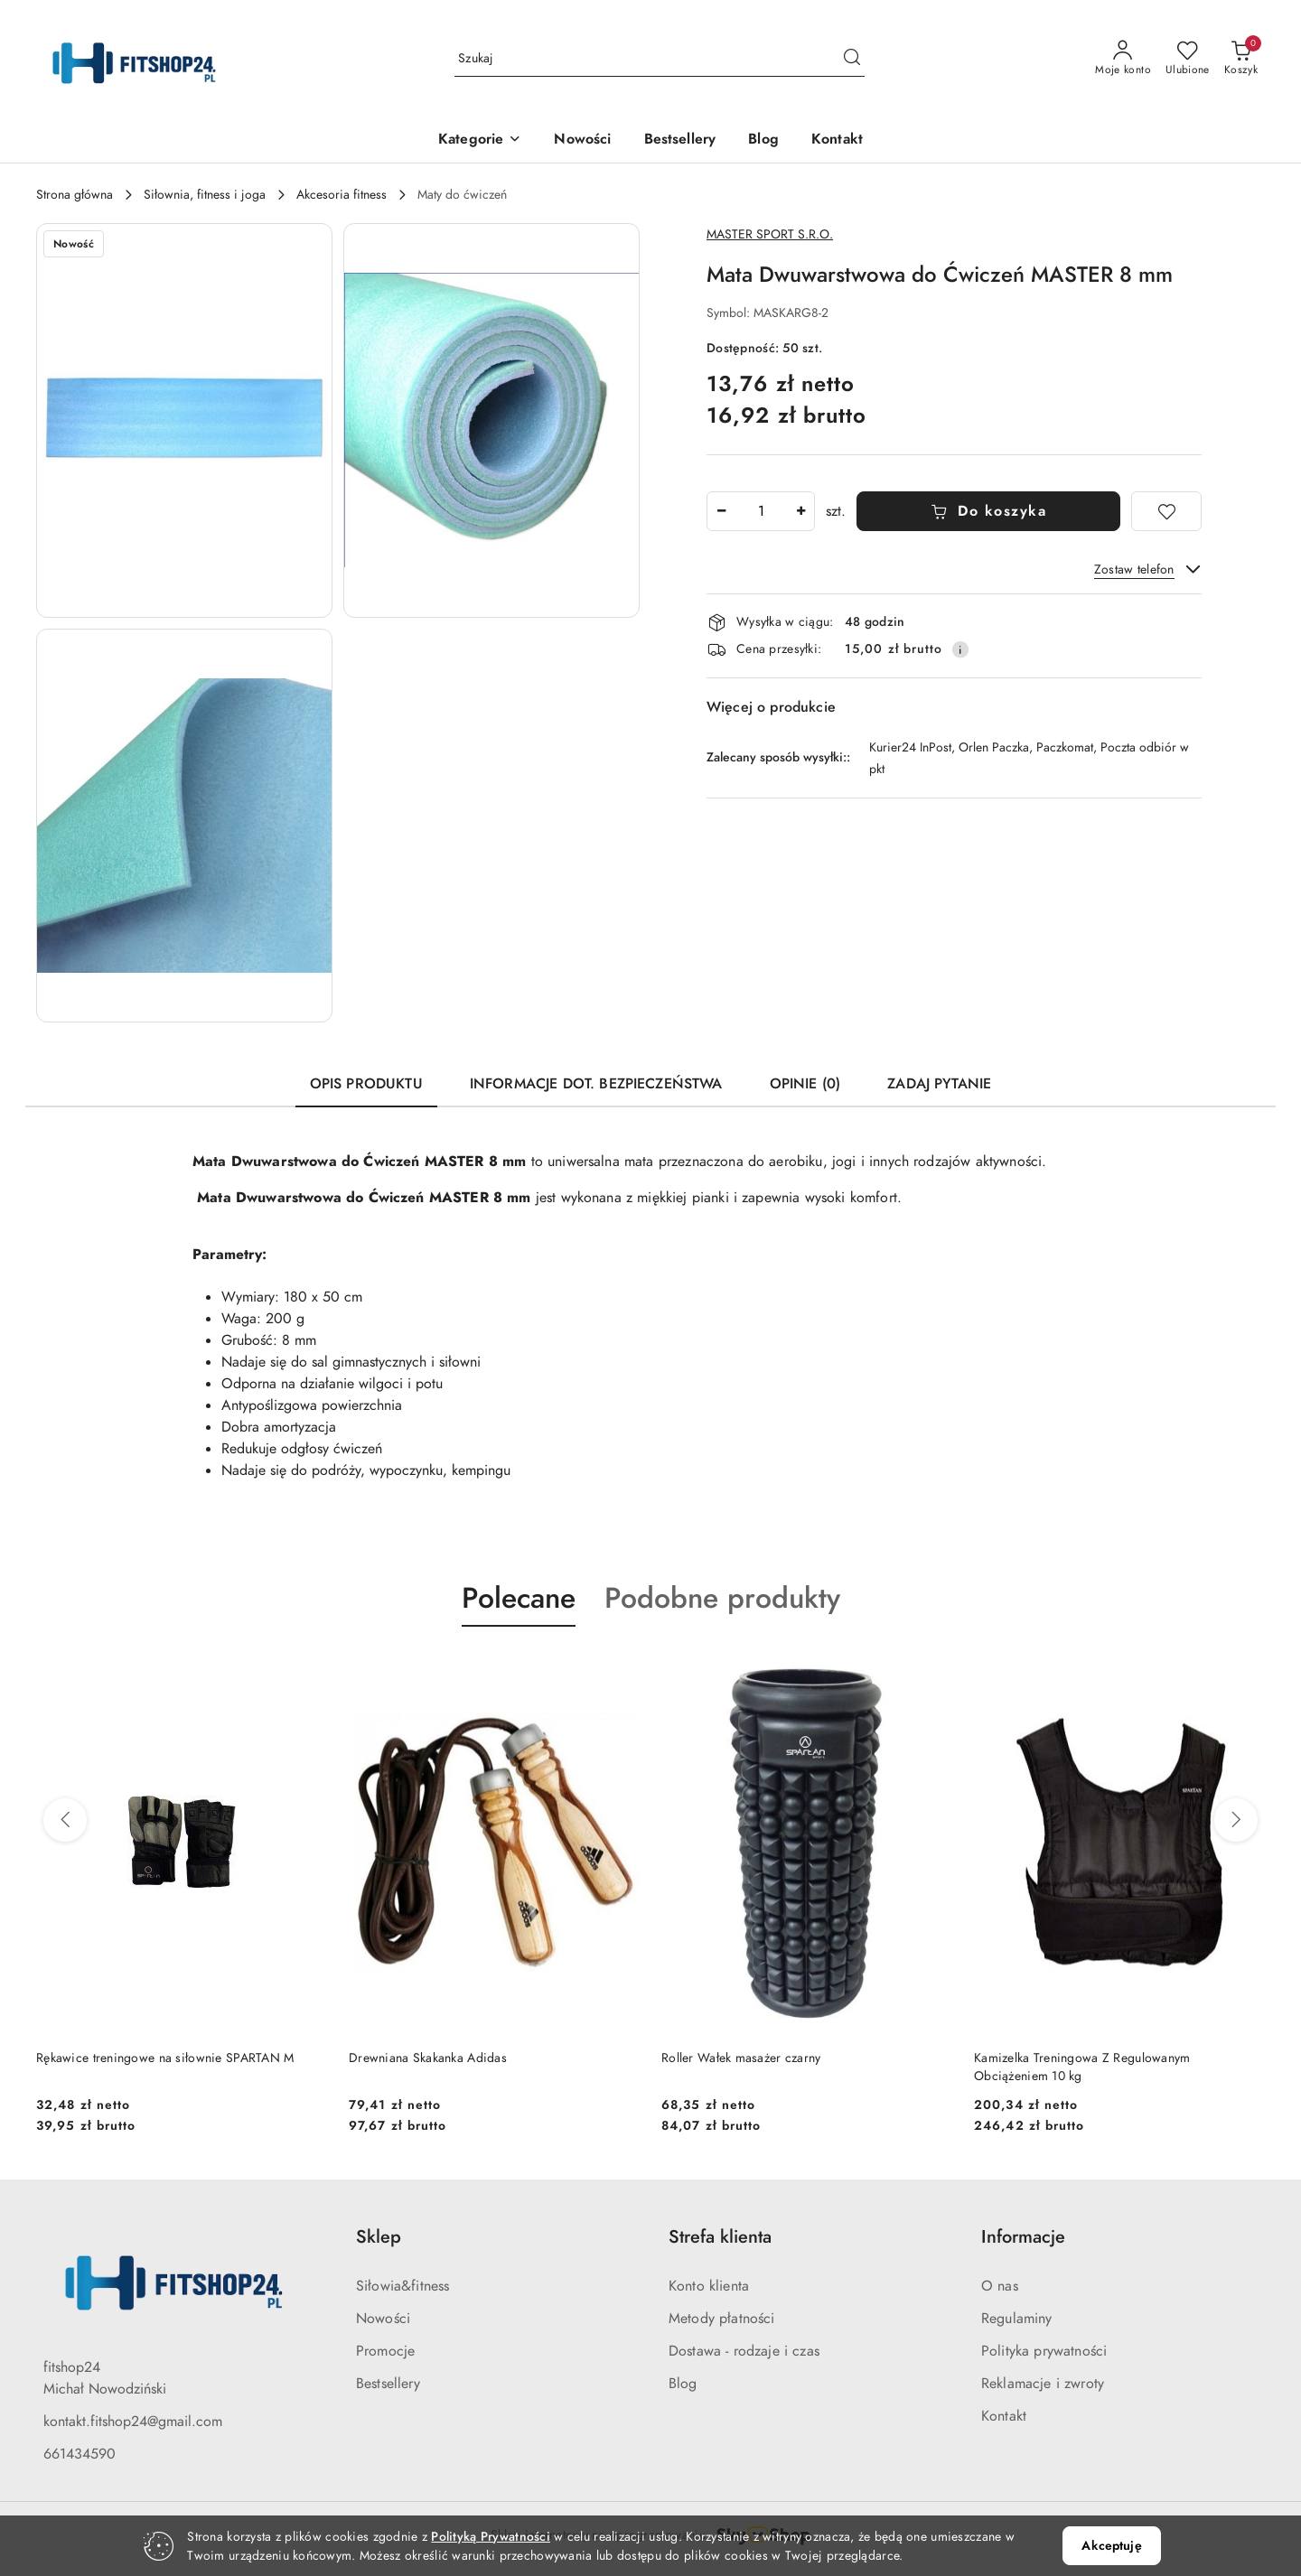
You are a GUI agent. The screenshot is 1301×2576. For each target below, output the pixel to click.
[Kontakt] (837, 140)
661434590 (79, 2454)
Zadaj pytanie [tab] (939, 1084)
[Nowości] (582, 140)
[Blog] (763, 140)
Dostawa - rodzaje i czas (744, 2351)
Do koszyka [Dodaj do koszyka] (989, 511)
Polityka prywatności (1044, 2351)
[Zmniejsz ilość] (721, 511)
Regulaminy (1017, 2319)
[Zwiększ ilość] (800, 511)
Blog (683, 2384)
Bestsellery (388, 2384)
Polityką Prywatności (490, 2536)
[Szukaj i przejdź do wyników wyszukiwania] (852, 58)
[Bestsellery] (680, 140)
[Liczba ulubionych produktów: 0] (1187, 59)
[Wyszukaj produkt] (659, 58)
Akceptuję (1111, 2545)
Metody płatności (722, 2319)
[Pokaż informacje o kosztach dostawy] (960, 649)
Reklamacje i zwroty (1042, 2384)
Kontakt (1003, 2416)
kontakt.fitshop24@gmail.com (132, 2421)
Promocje (385, 2351)
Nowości (383, 2319)
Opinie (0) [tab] (805, 1084)
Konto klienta (709, 2286)
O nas (999, 2286)
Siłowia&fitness (402, 2286)
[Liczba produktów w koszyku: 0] (1241, 59)
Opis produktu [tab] (366, 1084)
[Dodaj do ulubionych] (1166, 511)
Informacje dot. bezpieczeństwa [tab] (596, 1084)
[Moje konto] (1123, 59)
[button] (480, 140)
